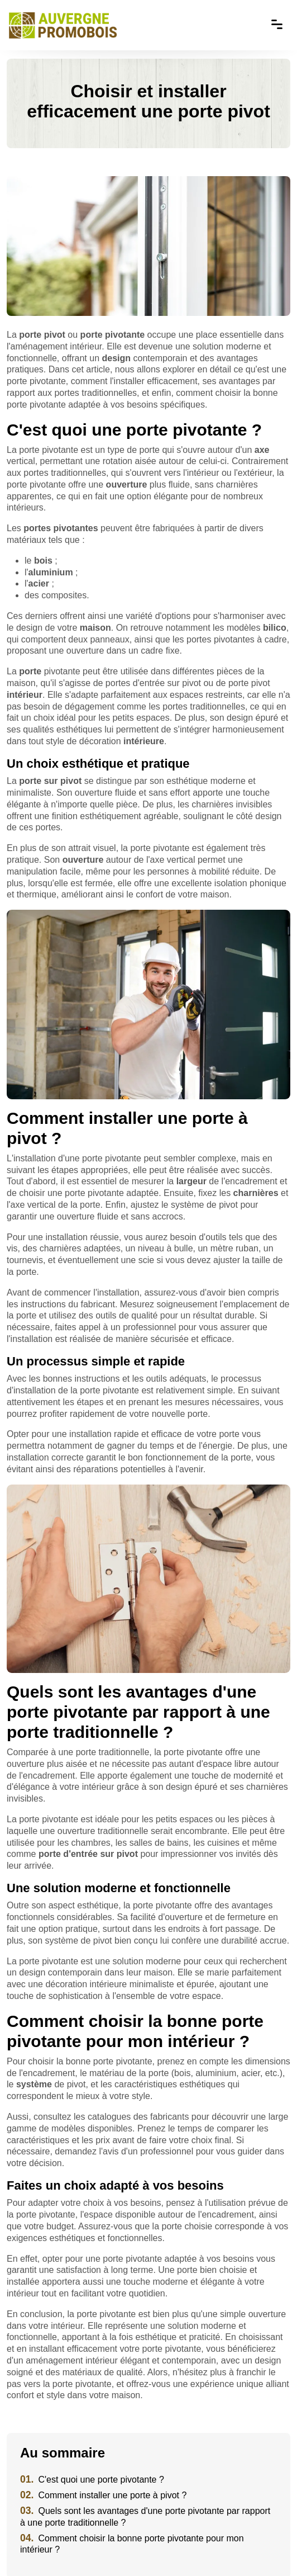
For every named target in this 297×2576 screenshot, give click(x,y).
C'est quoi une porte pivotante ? (92, 2479)
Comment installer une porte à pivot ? (103, 2495)
